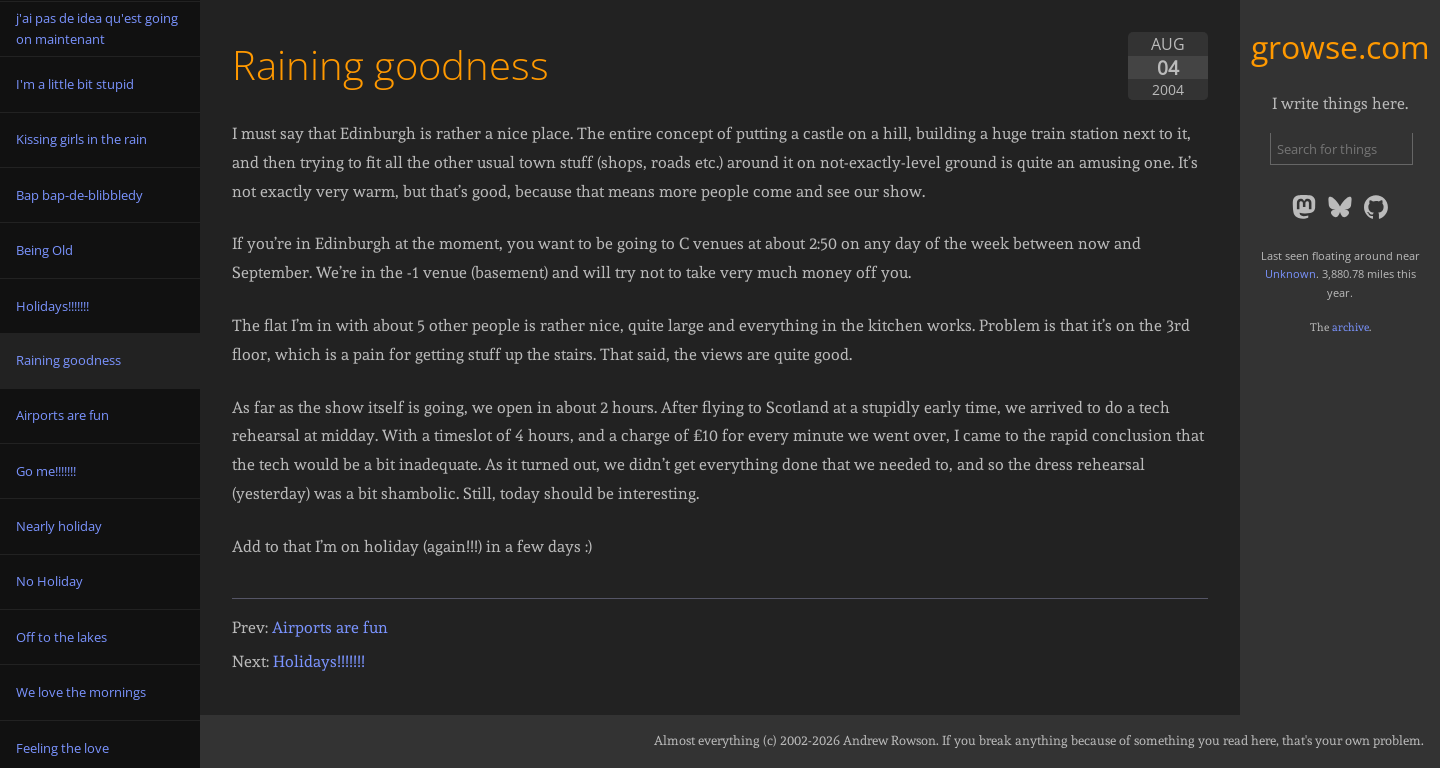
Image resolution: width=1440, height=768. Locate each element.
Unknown (1290, 273)
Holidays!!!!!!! (319, 661)
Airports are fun (330, 627)
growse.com (1340, 46)
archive (1350, 327)
